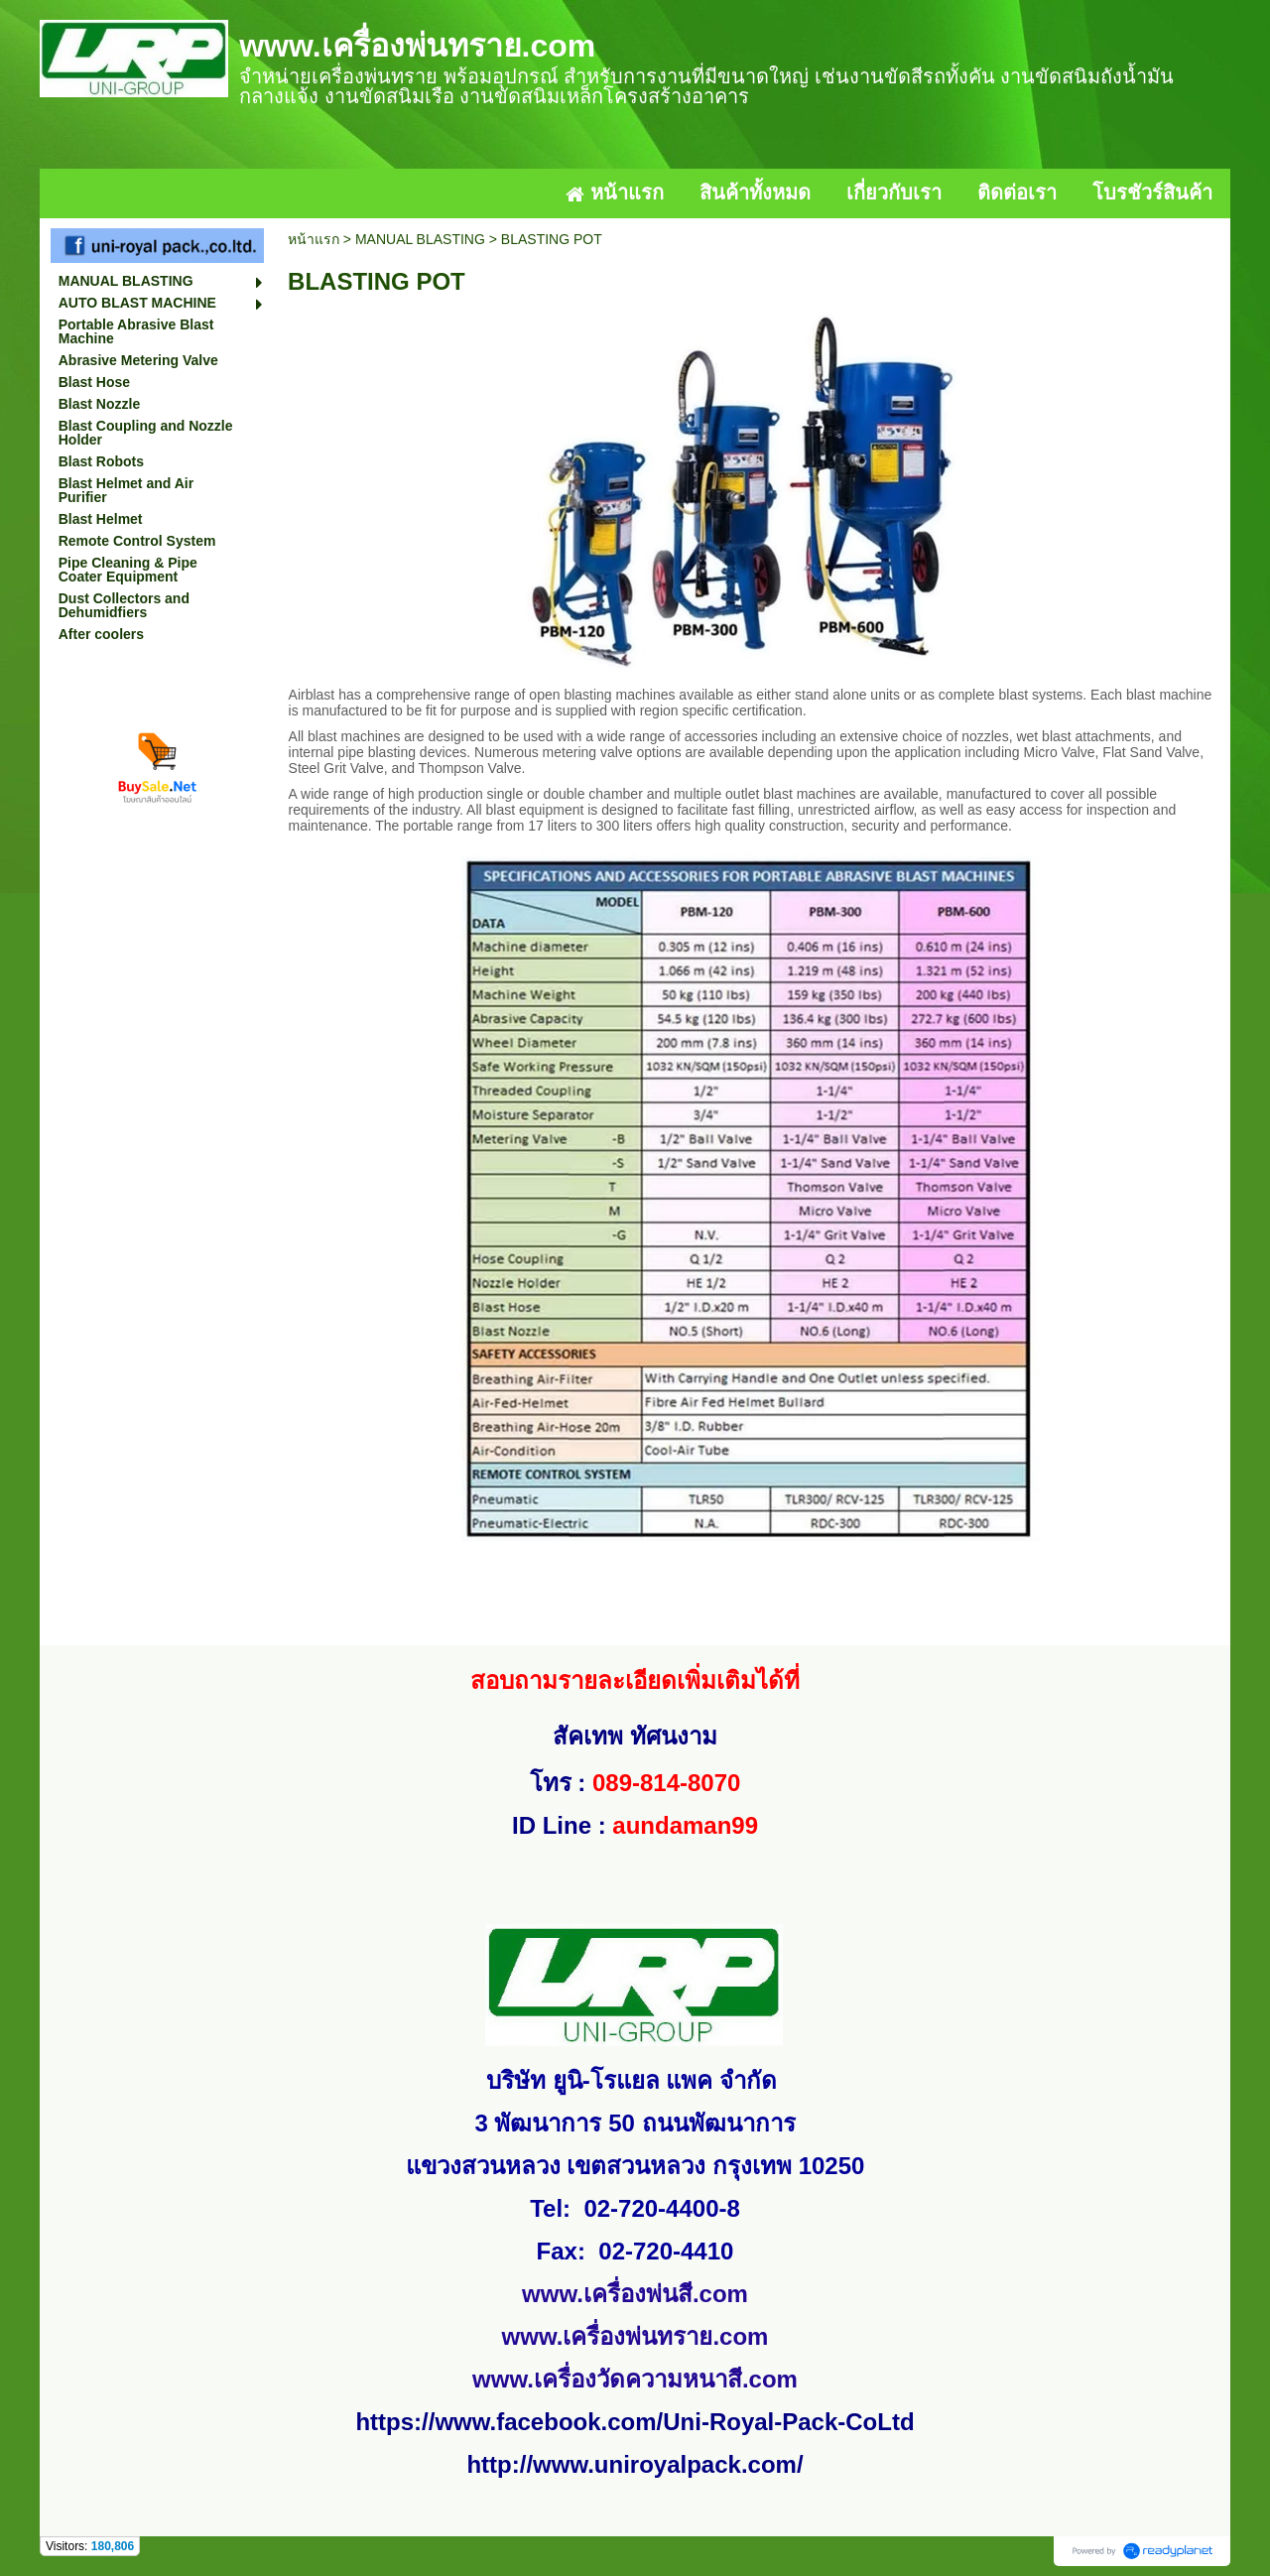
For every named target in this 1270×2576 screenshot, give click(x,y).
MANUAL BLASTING (420, 239)
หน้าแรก (313, 239)
